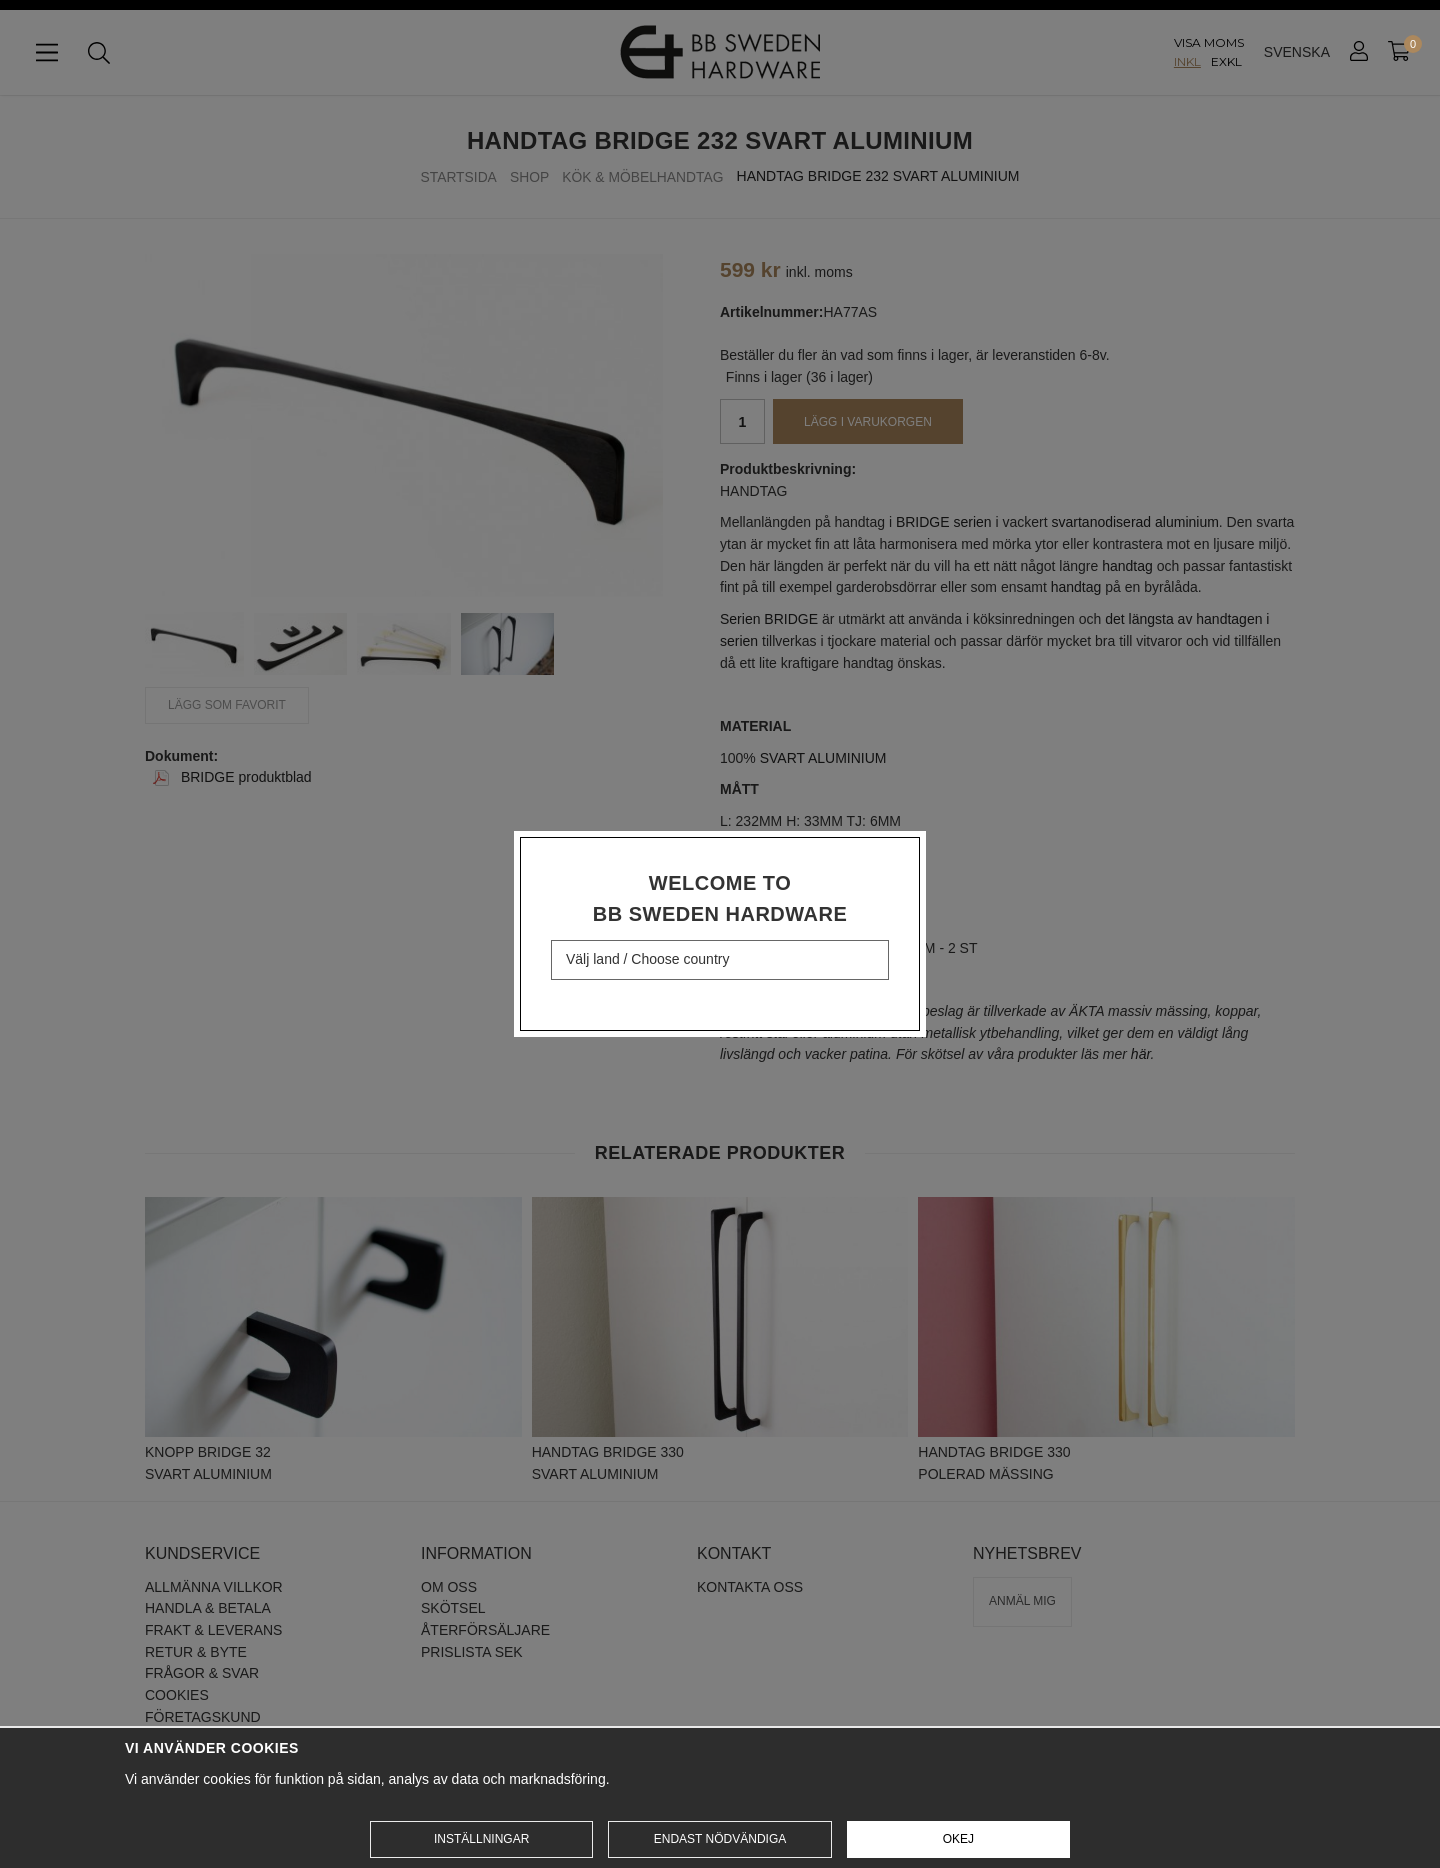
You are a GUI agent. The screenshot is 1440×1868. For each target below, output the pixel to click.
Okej (958, 1839)
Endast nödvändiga (720, 1839)
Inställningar (481, 1839)
